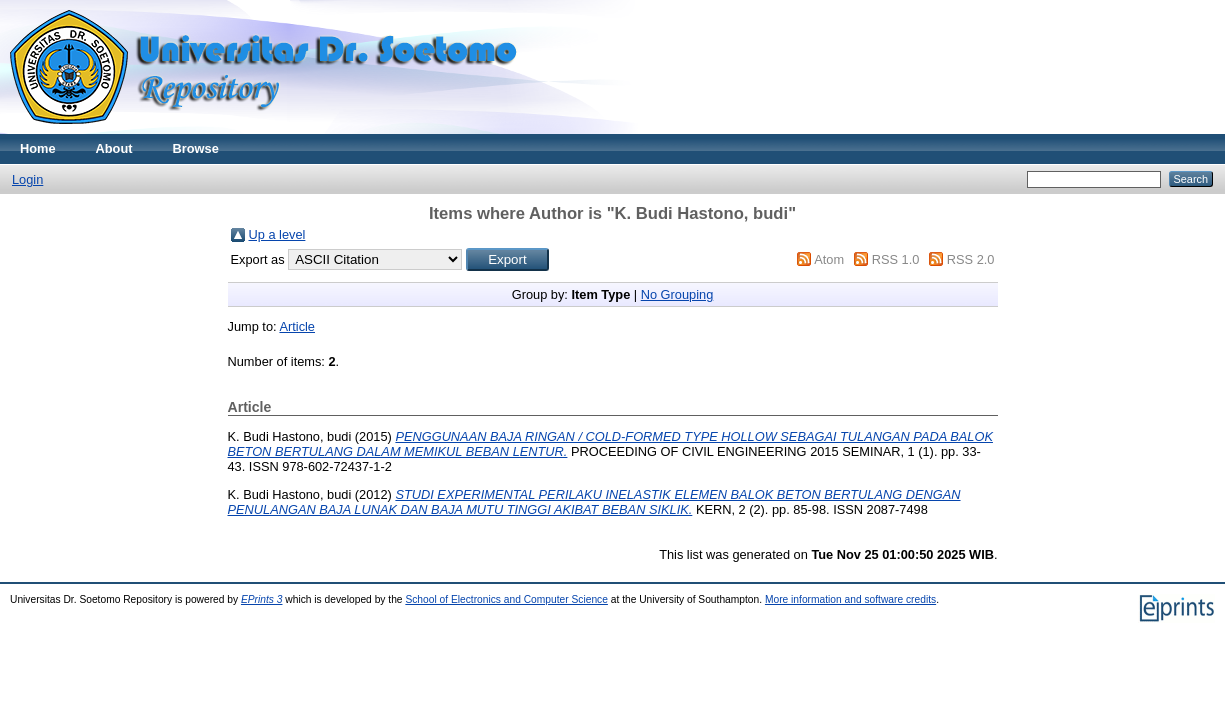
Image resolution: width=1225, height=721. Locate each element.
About (114, 148)
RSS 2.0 (971, 259)
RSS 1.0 (896, 259)
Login (27, 179)
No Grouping (677, 294)
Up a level (277, 234)
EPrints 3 (262, 599)
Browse (196, 148)
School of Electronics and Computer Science (506, 599)
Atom (829, 259)
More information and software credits (850, 599)
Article (297, 326)
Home (38, 148)
